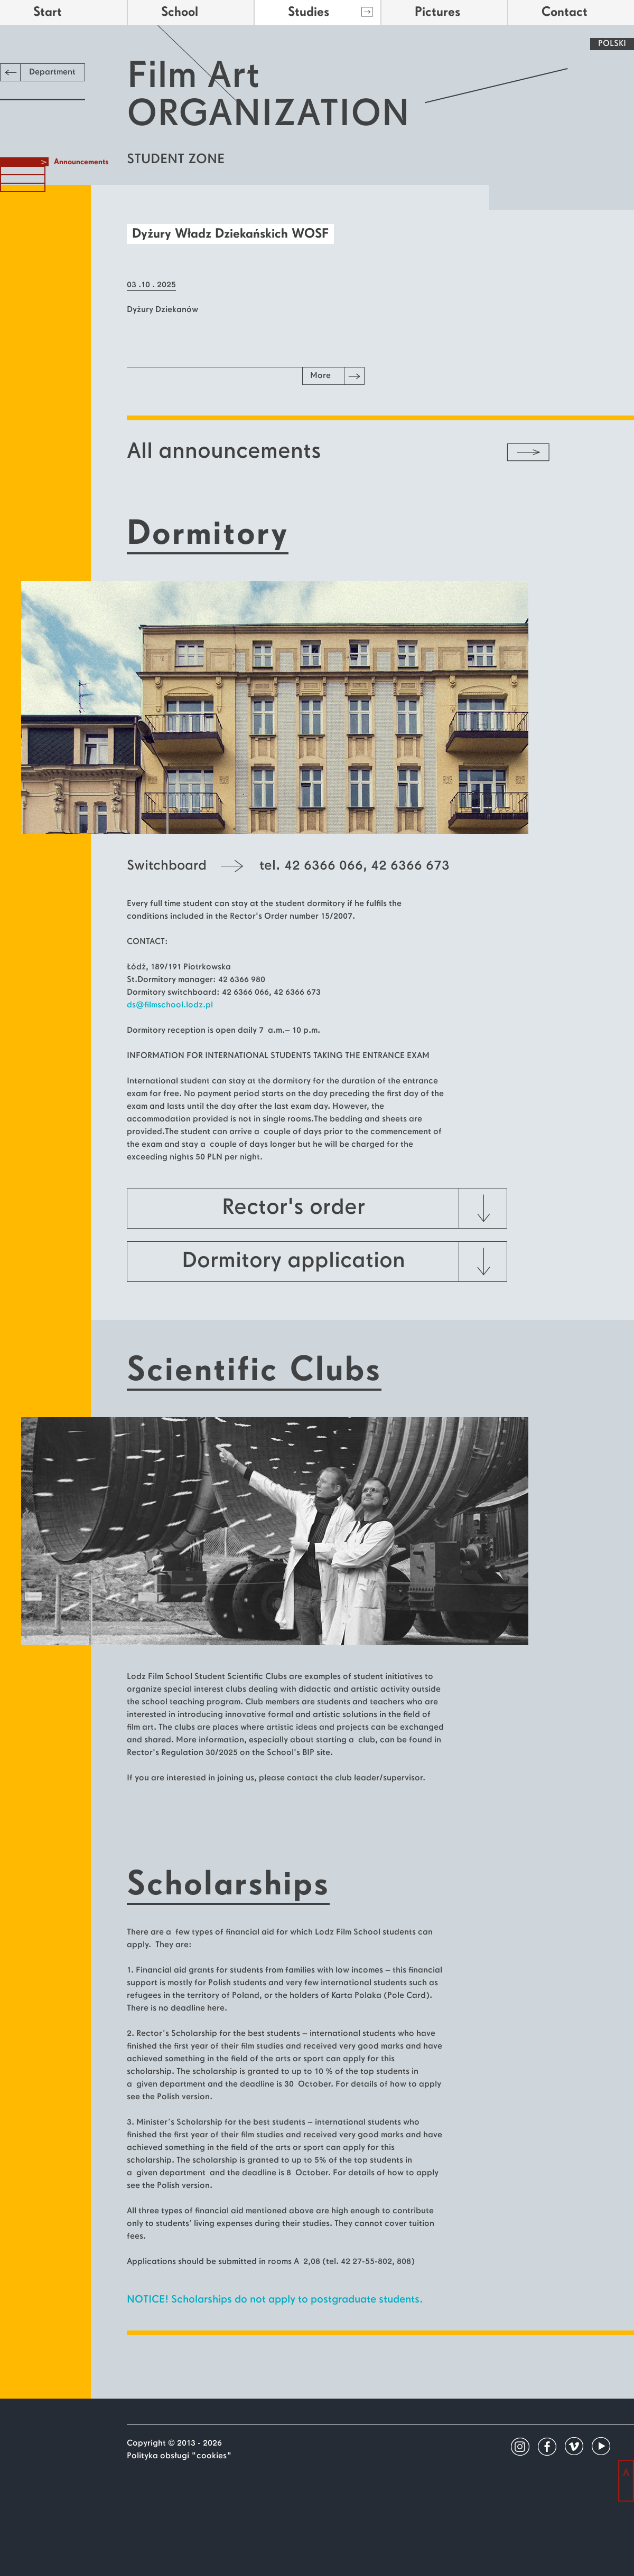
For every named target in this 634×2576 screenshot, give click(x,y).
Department (38, 72)
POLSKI (612, 44)
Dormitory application (344, 1261)
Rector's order (364, 1208)
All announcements (224, 452)
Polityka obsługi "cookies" (179, 2456)
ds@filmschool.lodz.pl (170, 1005)
